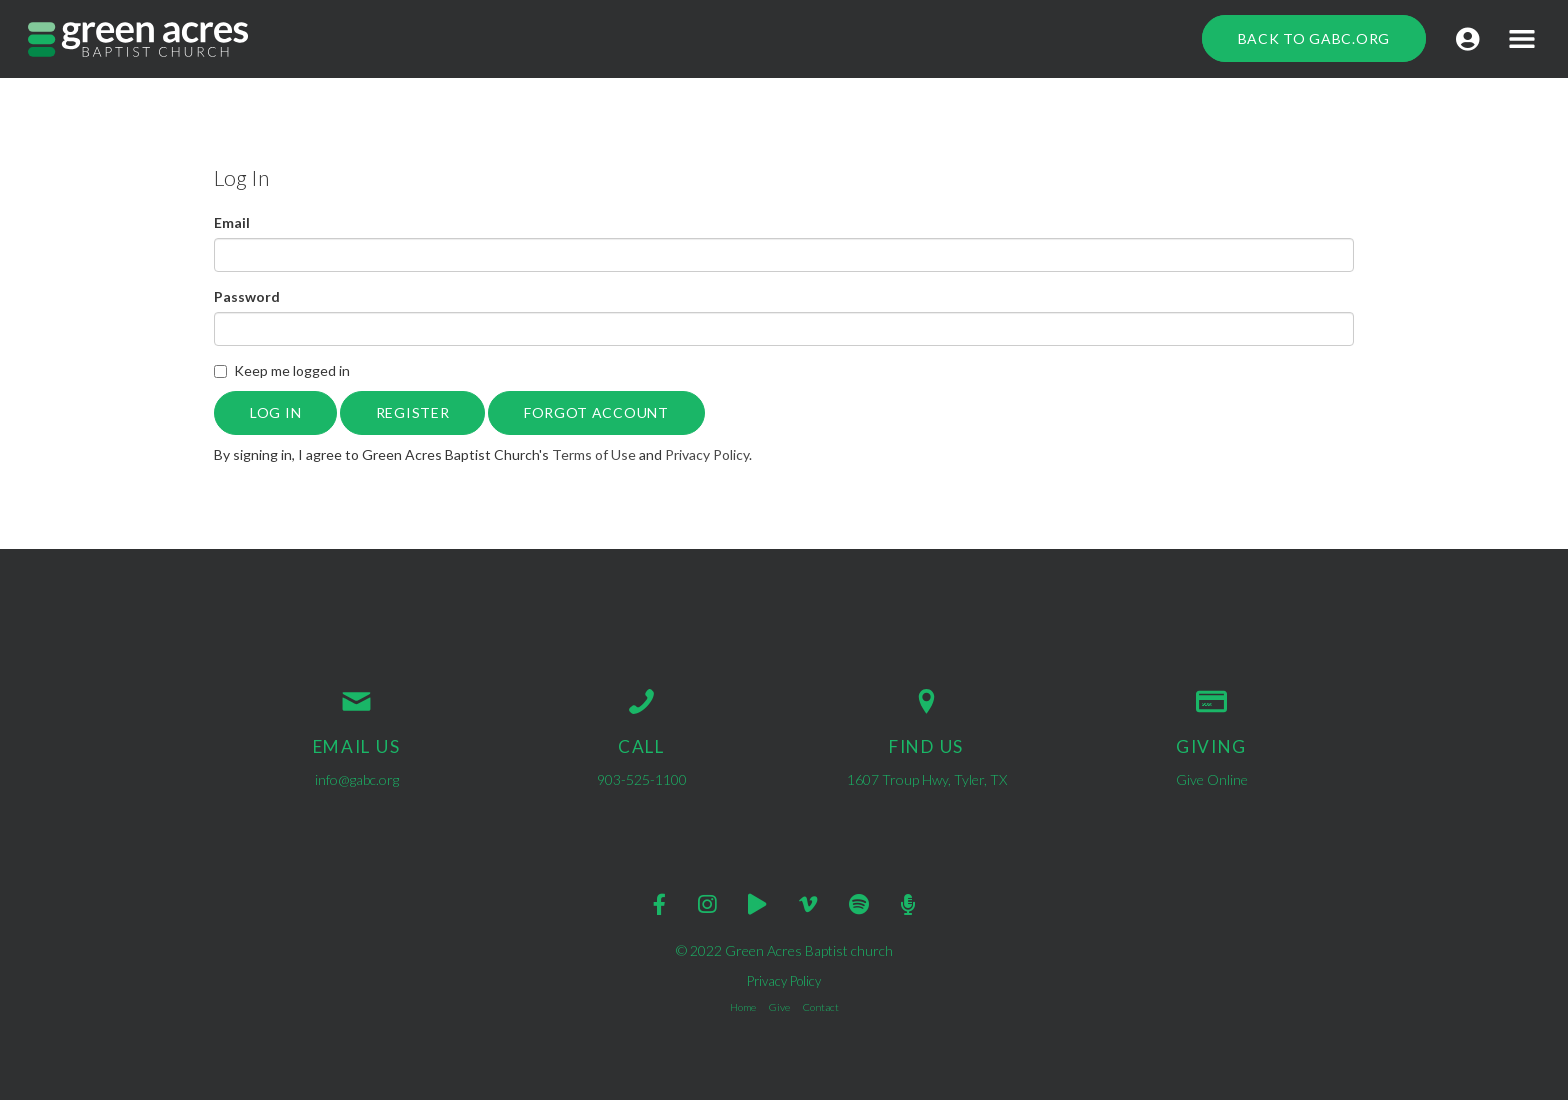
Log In (275, 412)
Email (232, 222)
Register (413, 412)
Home (743, 1007)
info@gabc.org (357, 779)
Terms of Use (594, 454)
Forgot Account (596, 412)
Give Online (1212, 779)
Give (779, 1007)
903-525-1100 (642, 779)
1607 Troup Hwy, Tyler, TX (927, 779)
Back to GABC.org (1314, 38)
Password (247, 296)
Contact (821, 1007)
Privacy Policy (707, 454)
